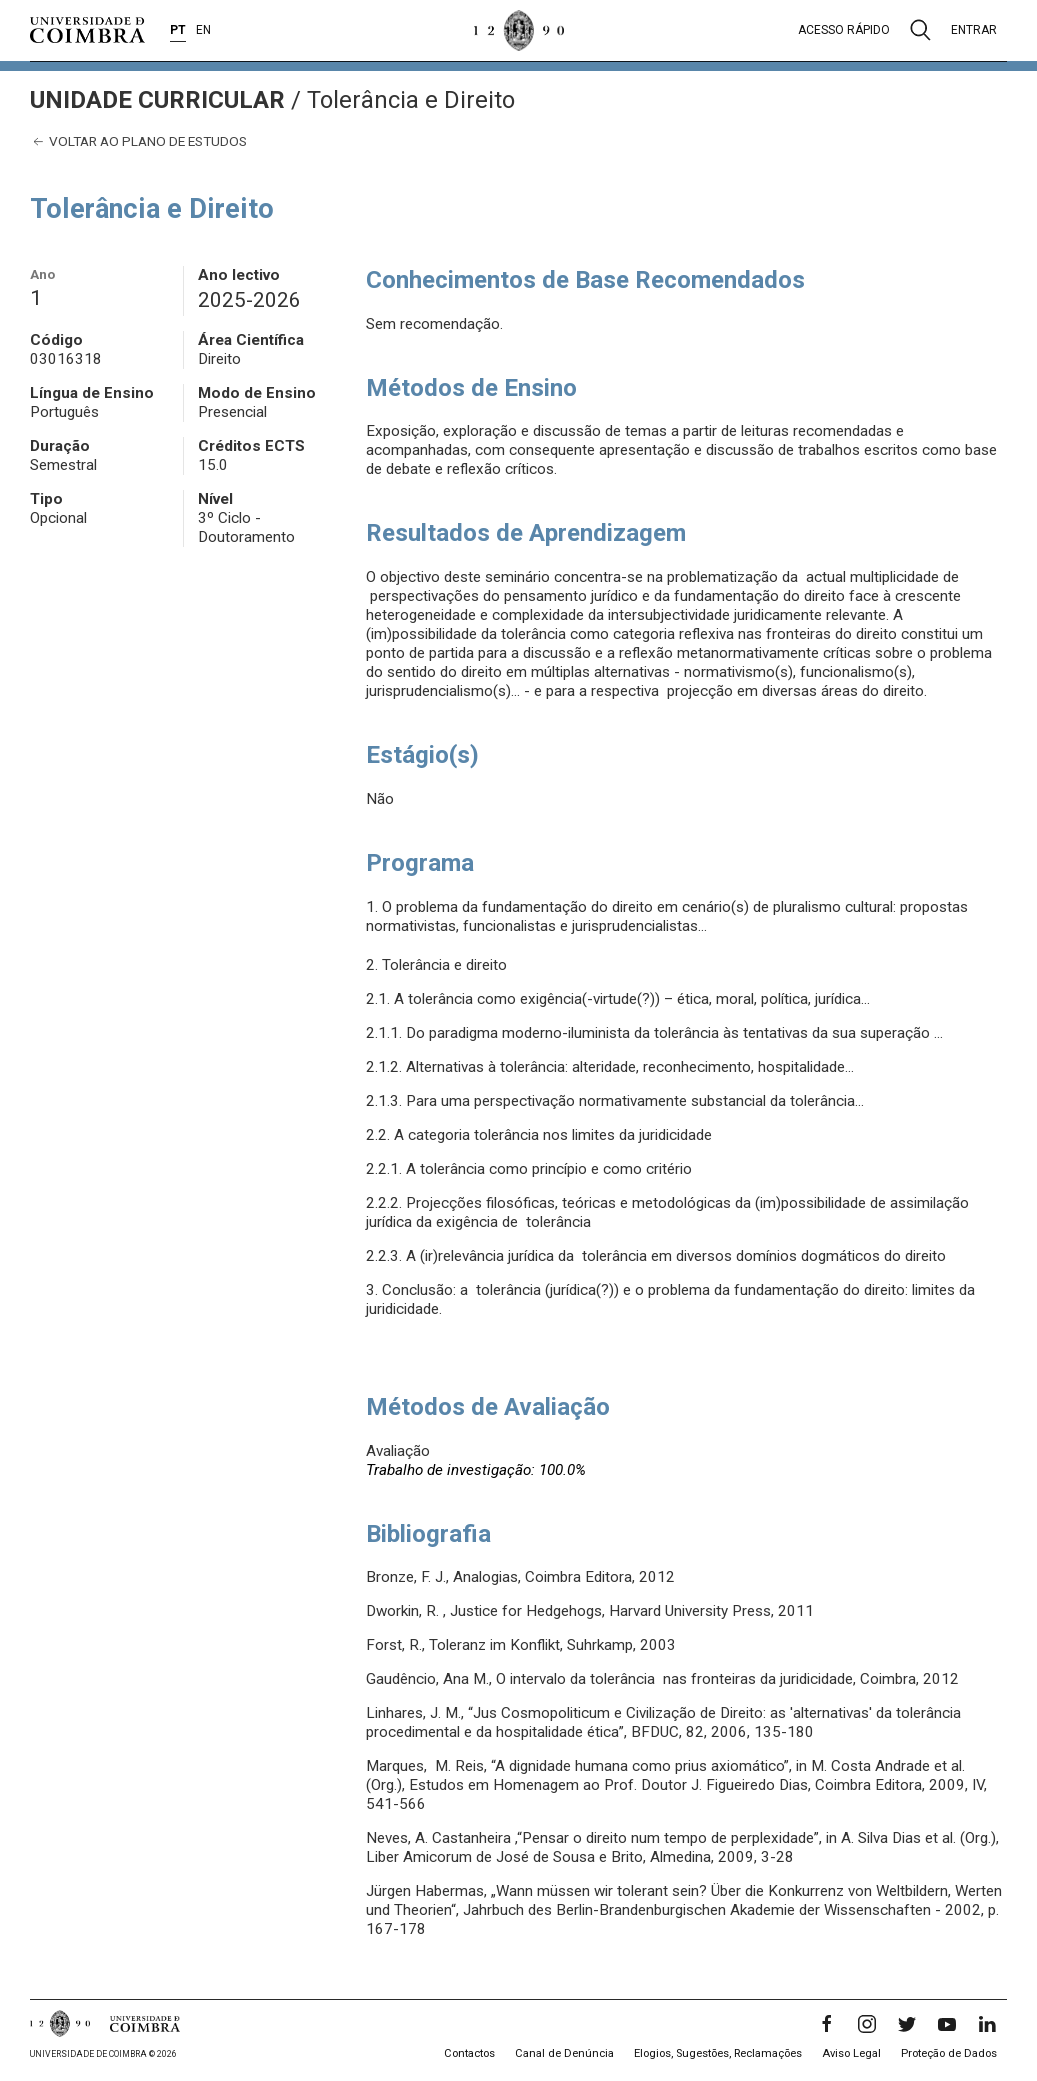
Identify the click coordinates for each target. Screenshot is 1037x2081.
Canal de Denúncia (564, 2053)
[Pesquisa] (920, 30)
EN (203, 30)
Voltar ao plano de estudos (138, 141)
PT (178, 30)
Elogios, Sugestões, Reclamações (718, 2053)
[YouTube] (947, 2024)
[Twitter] (907, 2024)
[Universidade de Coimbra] (87, 30)
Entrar (974, 30)
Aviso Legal (851, 2053)
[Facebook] (827, 2024)
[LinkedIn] (987, 2024)
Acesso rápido (844, 30)
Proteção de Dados (949, 2053)
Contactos (469, 2053)
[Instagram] (867, 2024)
